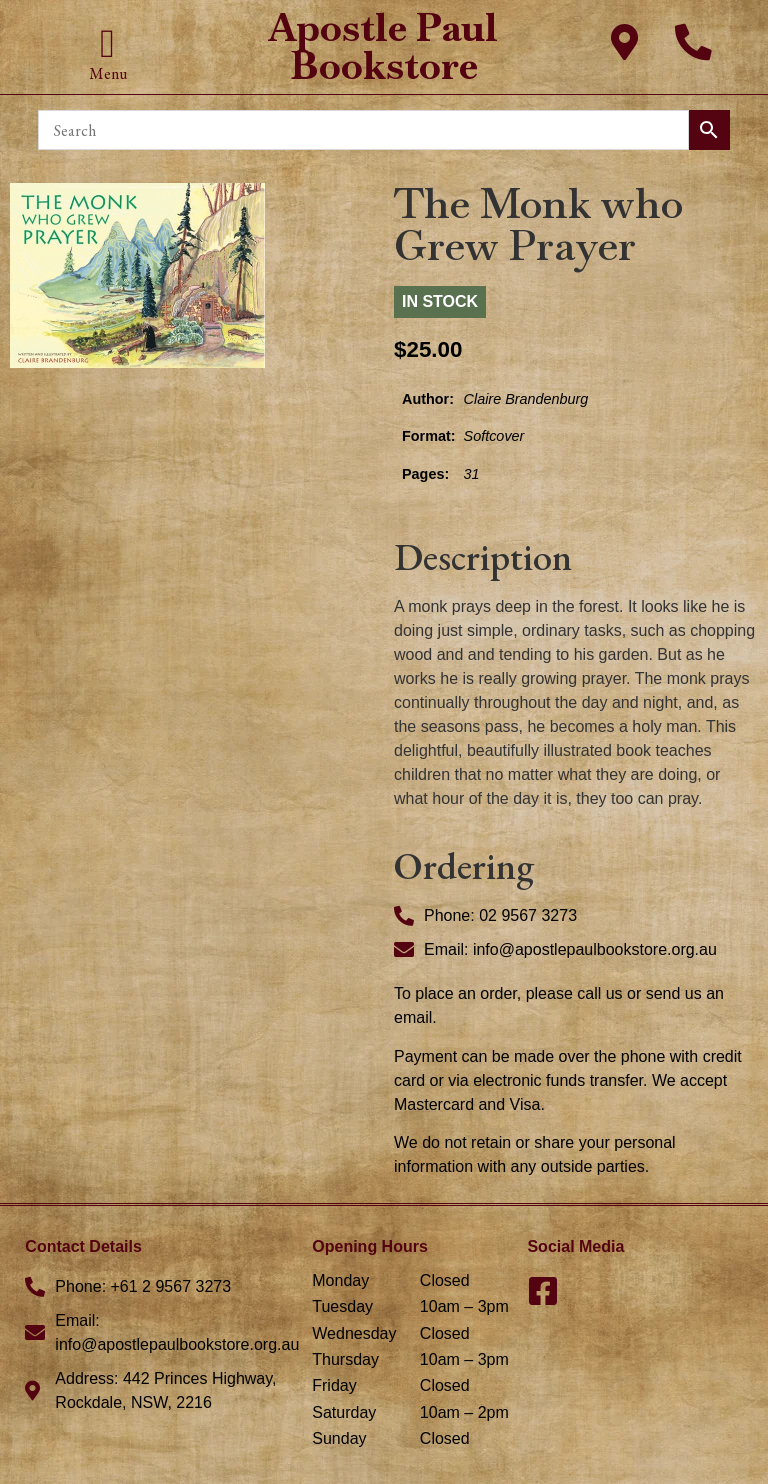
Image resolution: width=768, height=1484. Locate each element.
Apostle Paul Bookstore (383, 46)
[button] (107, 44)
